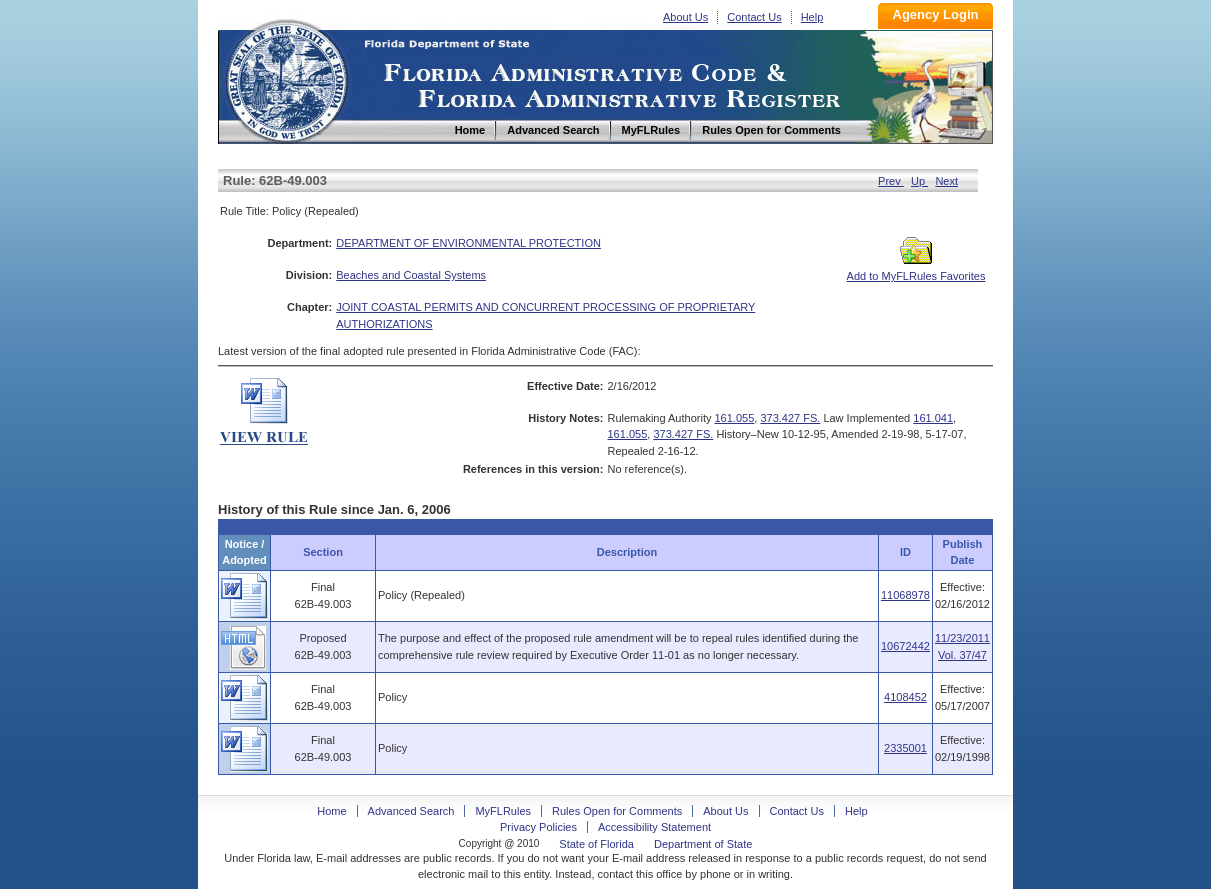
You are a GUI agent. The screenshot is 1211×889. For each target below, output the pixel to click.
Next (946, 181)
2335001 (905, 748)
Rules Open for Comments (617, 811)
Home (286, 78)
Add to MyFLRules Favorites (916, 270)
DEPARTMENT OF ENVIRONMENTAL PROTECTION (468, 243)
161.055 (735, 418)
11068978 (905, 595)
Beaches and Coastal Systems (411, 275)
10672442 (905, 646)
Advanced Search (411, 811)
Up (919, 181)
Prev (891, 181)
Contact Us (754, 17)
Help (812, 17)
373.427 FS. (790, 418)
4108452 (905, 697)
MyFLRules (503, 811)
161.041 (933, 418)
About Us (685, 17)
